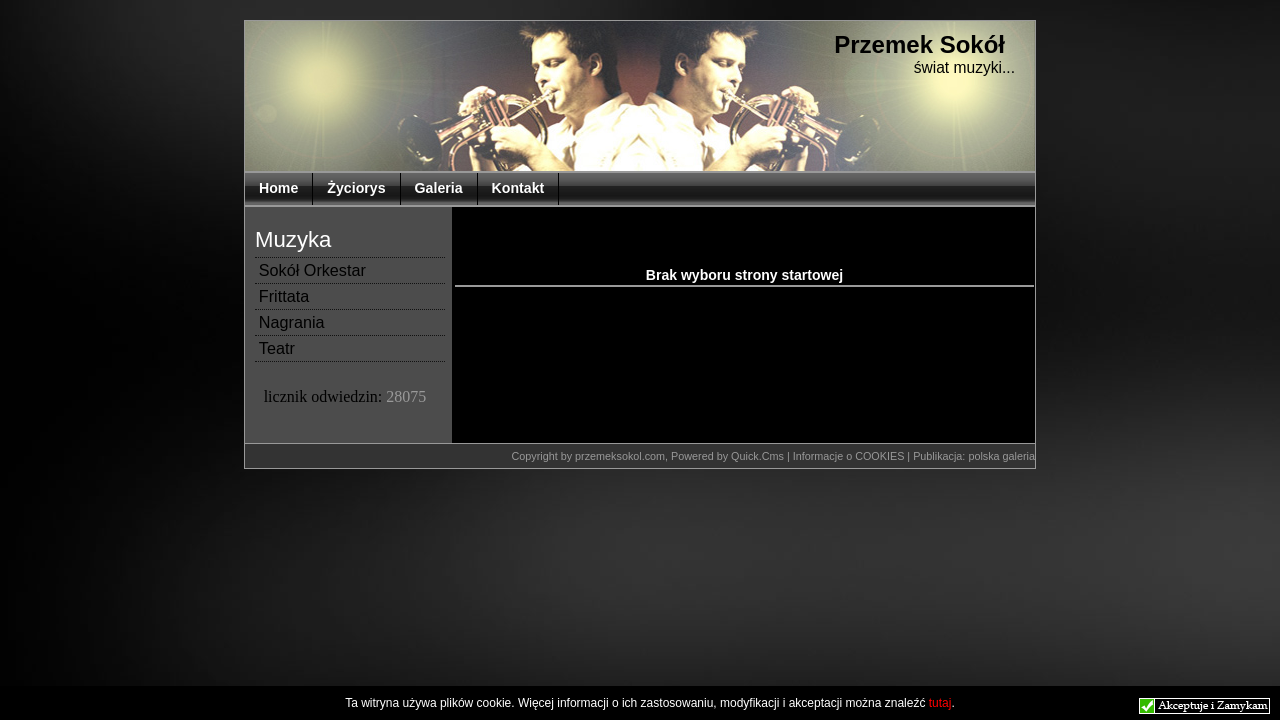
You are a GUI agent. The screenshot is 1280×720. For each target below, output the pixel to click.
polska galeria (1001, 456)
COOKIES (881, 456)
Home (278, 188)
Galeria (439, 188)
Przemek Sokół (919, 44)
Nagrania (292, 322)
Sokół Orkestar (312, 270)
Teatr (277, 348)
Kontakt (518, 188)
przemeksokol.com (620, 456)
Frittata (284, 296)
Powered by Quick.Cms (729, 456)
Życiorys (356, 188)
